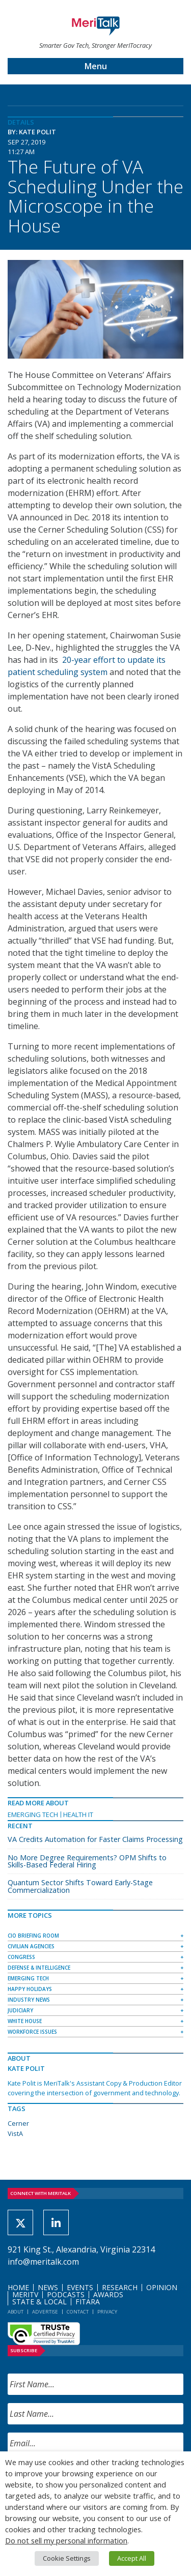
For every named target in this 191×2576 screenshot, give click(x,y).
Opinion (161, 2287)
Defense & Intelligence (39, 1967)
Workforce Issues (32, 2031)
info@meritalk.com (43, 2261)
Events (80, 2287)
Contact (78, 2311)
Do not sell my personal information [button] (66, 2540)
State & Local (39, 2301)
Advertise (45, 2311)
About (15, 2311)
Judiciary (20, 2010)
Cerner (18, 2123)
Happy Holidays (30, 1989)
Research (120, 2287)
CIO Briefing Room (33, 1935)
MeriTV (25, 2294)
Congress (21, 1956)
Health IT (78, 1814)
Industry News (29, 1999)
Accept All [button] (131, 2558)
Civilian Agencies (31, 1946)
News (48, 2287)
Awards (108, 2294)
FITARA (87, 2301)
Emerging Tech (33, 1814)
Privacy (107, 2311)
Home (18, 2287)
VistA (15, 2133)
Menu (96, 66)
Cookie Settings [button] (67, 2558)
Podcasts (66, 2294)
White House (25, 2021)
